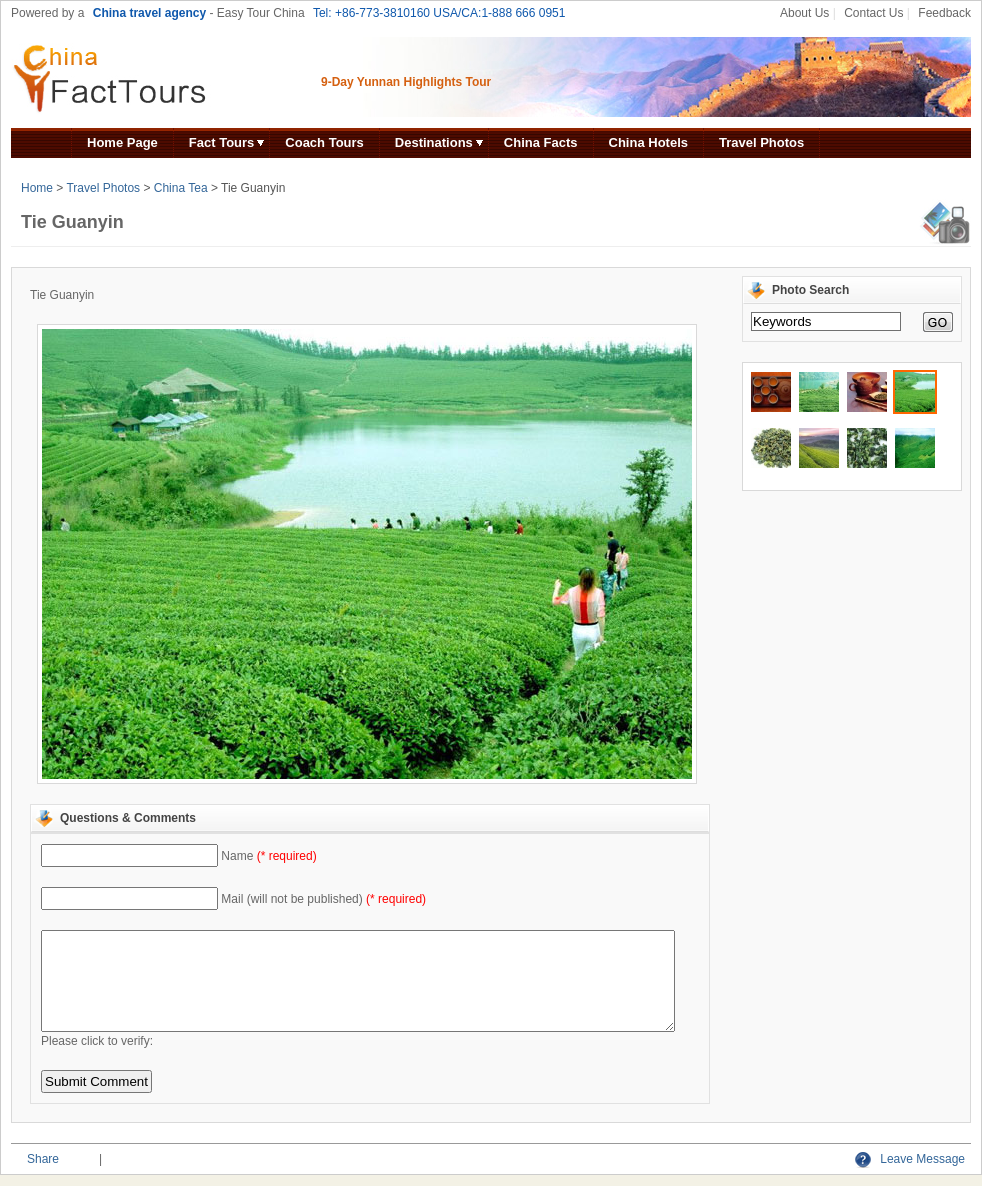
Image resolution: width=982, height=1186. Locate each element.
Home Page (122, 142)
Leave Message (910, 1159)
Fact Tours (222, 142)
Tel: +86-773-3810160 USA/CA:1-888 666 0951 (439, 13)
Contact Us (873, 13)
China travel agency (149, 13)
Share (43, 1159)
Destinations (434, 142)
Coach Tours (324, 142)
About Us (804, 13)
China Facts (541, 142)
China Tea (181, 188)
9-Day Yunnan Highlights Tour (406, 82)
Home (37, 188)
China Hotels (648, 142)
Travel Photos (761, 142)
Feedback (944, 13)
